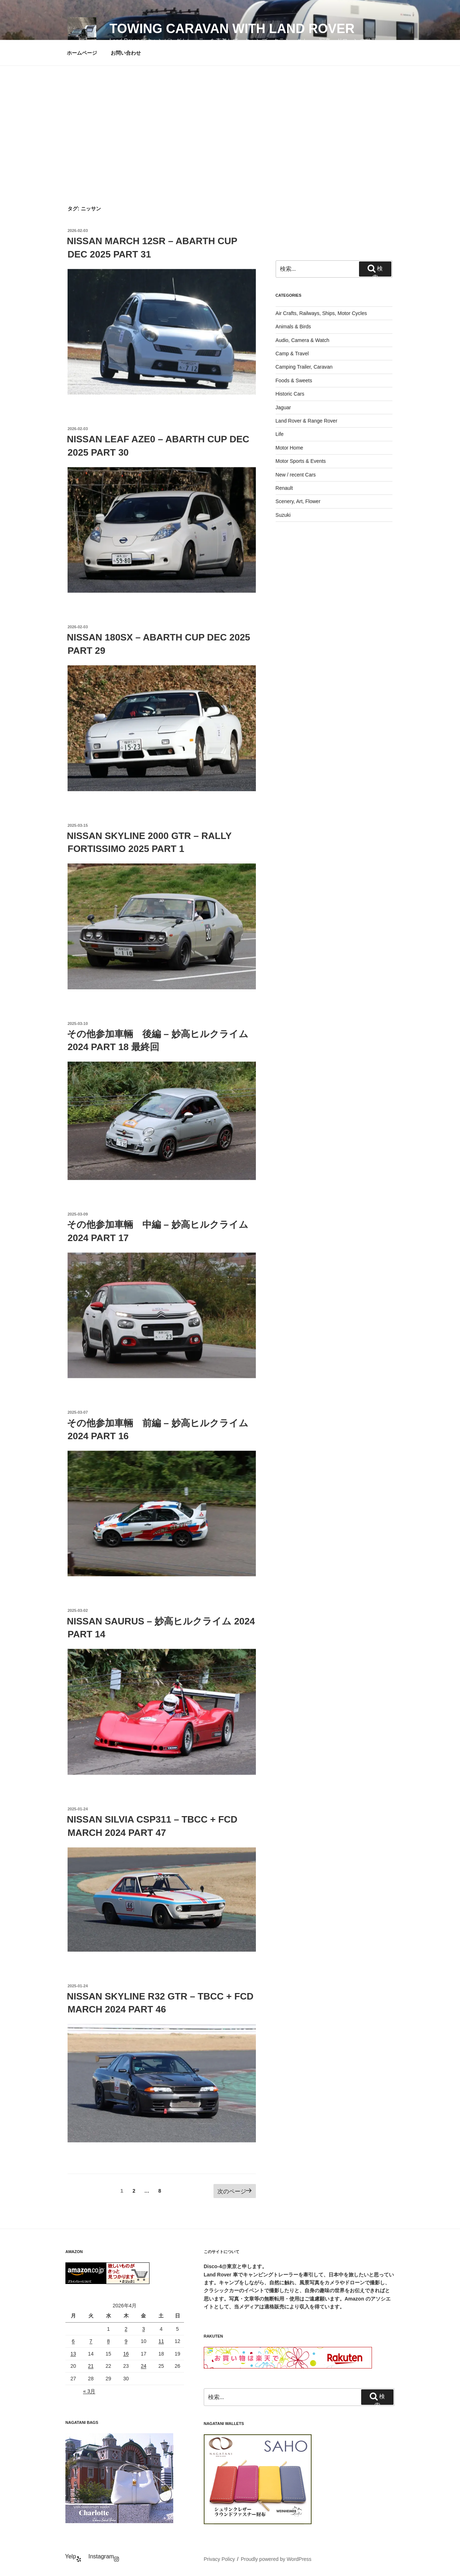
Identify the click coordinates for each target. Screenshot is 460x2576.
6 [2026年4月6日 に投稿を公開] (73, 2341)
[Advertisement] (230, 119)
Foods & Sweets (294, 380)
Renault (284, 488)
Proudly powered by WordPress (276, 2559)
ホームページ (82, 53)
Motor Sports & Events (301, 461)
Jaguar (283, 407)
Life (280, 434)
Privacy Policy (219, 2559)
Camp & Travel (292, 353)
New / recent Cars (296, 475)
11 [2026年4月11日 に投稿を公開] (161, 2341)
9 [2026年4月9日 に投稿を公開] (126, 2341)
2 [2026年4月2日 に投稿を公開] (126, 2329)
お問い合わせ (126, 53)
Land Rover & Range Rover (306, 421)
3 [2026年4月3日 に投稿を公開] (143, 2329)
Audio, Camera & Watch (303, 340)
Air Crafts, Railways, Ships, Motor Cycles (321, 313)
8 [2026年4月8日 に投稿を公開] (108, 2341)
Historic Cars (290, 394)
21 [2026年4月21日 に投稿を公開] (91, 2366)
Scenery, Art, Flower (298, 501)
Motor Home (289, 448)
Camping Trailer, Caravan (304, 367)
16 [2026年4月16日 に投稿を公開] (126, 2354)
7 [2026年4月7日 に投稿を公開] (90, 2341)
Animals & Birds (293, 326)
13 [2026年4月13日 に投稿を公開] (73, 2354)
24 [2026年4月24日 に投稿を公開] (144, 2366)
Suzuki (283, 515)
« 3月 (89, 2391)
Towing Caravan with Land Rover (231, 28)
